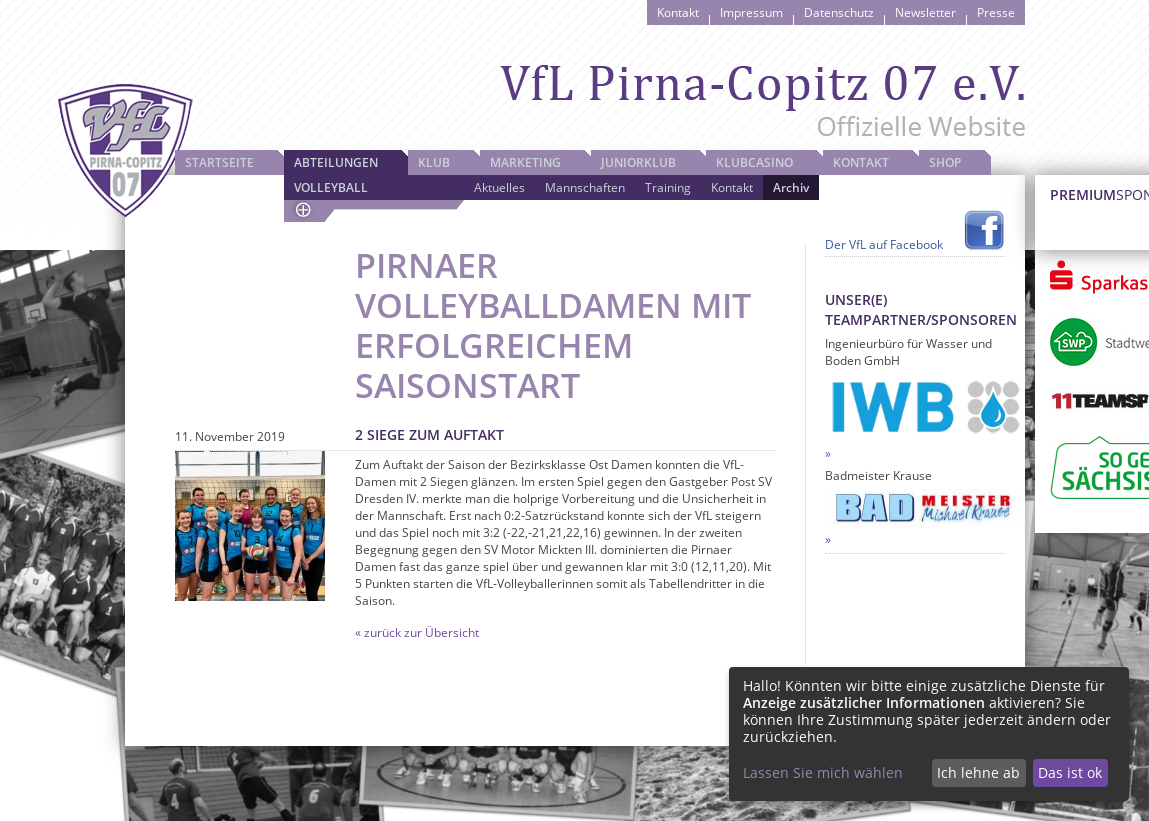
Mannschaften (585, 187)
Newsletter (925, 12)
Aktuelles (499, 187)
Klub (434, 162)
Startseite (219, 162)
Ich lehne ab (978, 772)
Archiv (791, 187)
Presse (996, 12)
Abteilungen (336, 162)
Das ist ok (1070, 772)
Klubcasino (754, 162)
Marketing (525, 162)
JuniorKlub (638, 162)
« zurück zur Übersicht (417, 632)
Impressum (751, 12)
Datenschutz (839, 12)
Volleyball (331, 187)
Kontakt (678, 12)
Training (668, 187)
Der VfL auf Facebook (884, 244)
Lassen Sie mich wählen (823, 772)
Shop (945, 162)
